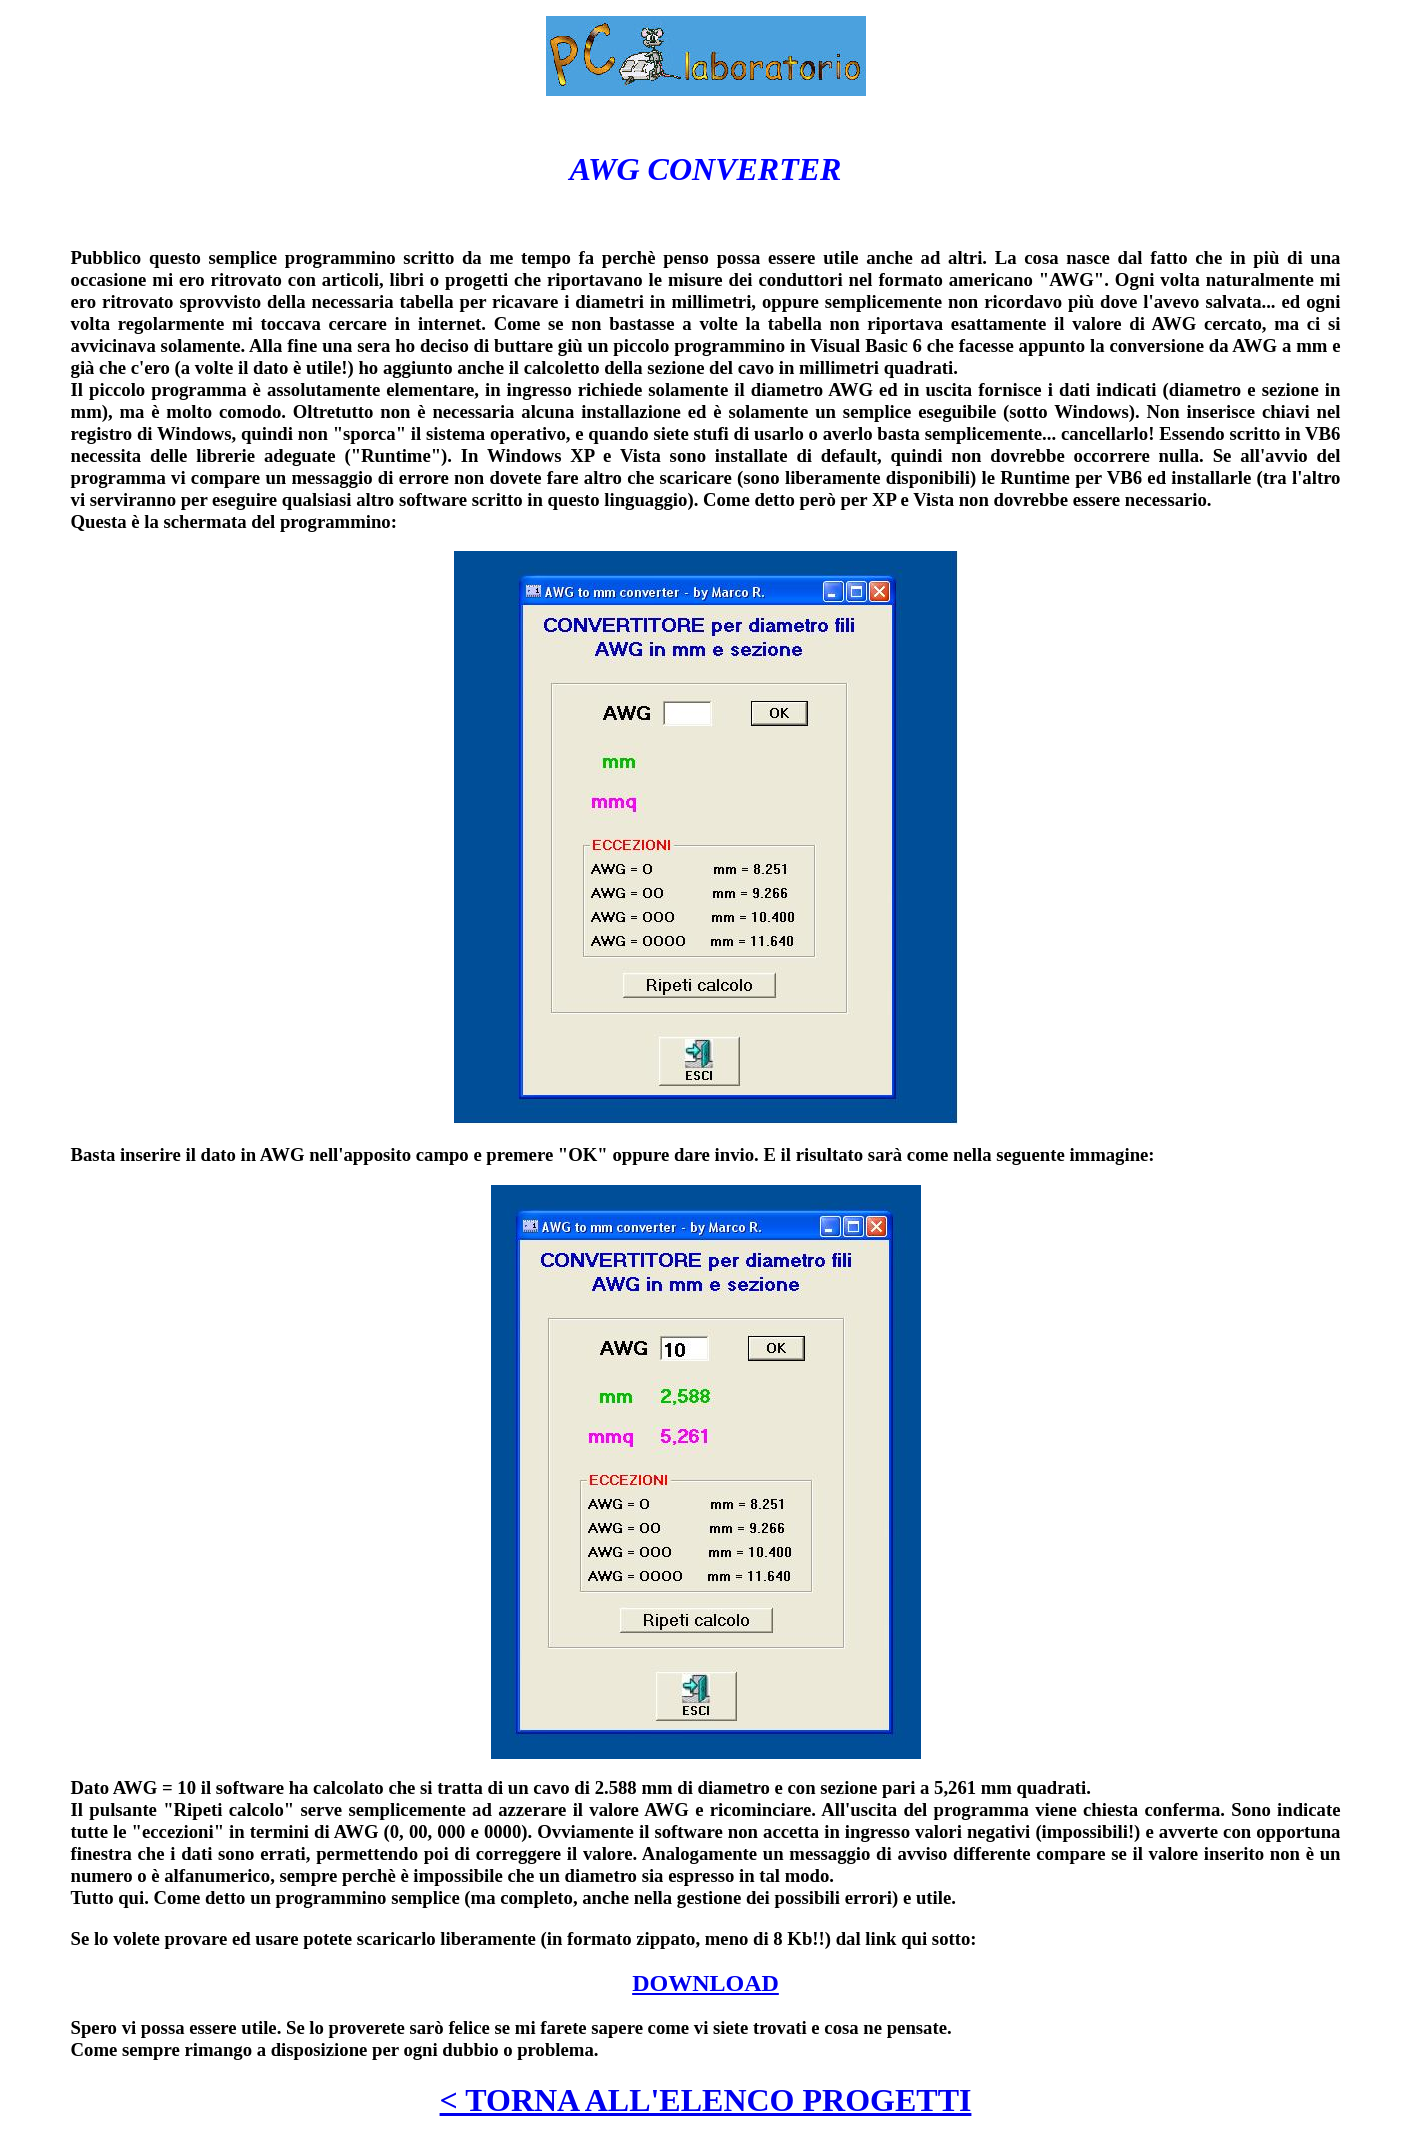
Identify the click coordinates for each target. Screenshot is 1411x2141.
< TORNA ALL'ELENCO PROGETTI (706, 2100)
